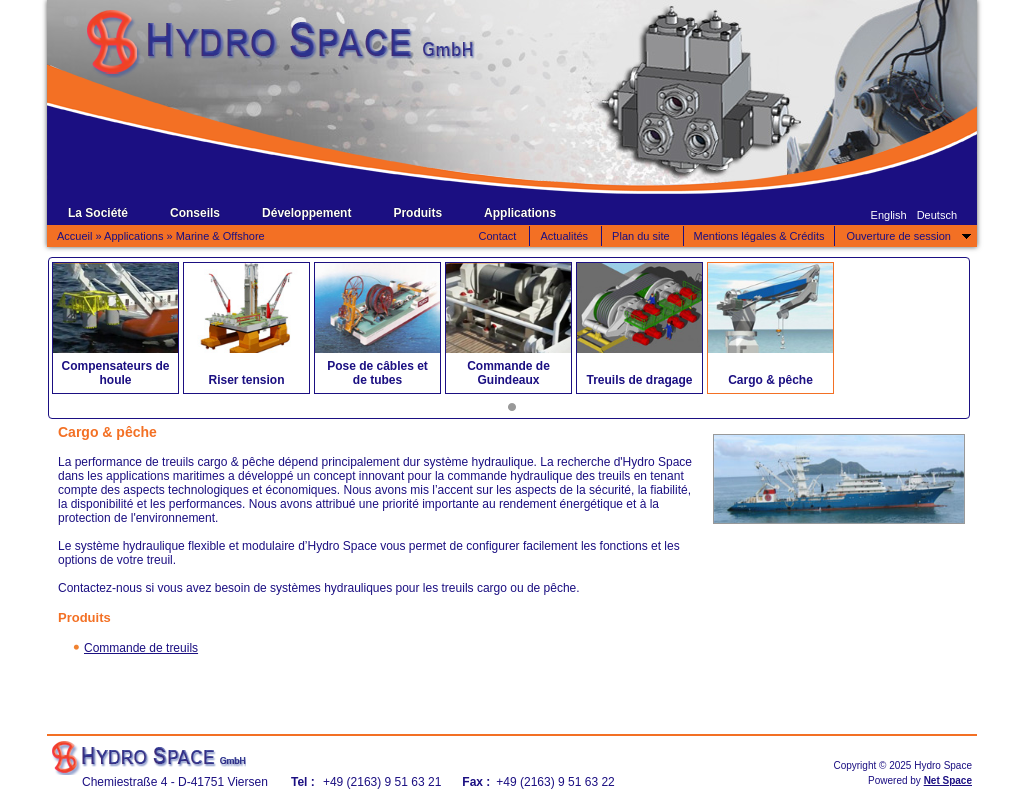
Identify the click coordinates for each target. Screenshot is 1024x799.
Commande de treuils (141, 648)
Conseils (195, 213)
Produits (417, 213)
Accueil (74, 236)
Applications (520, 213)
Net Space (948, 780)
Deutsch (937, 215)
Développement (306, 213)
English (889, 215)
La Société (98, 213)
